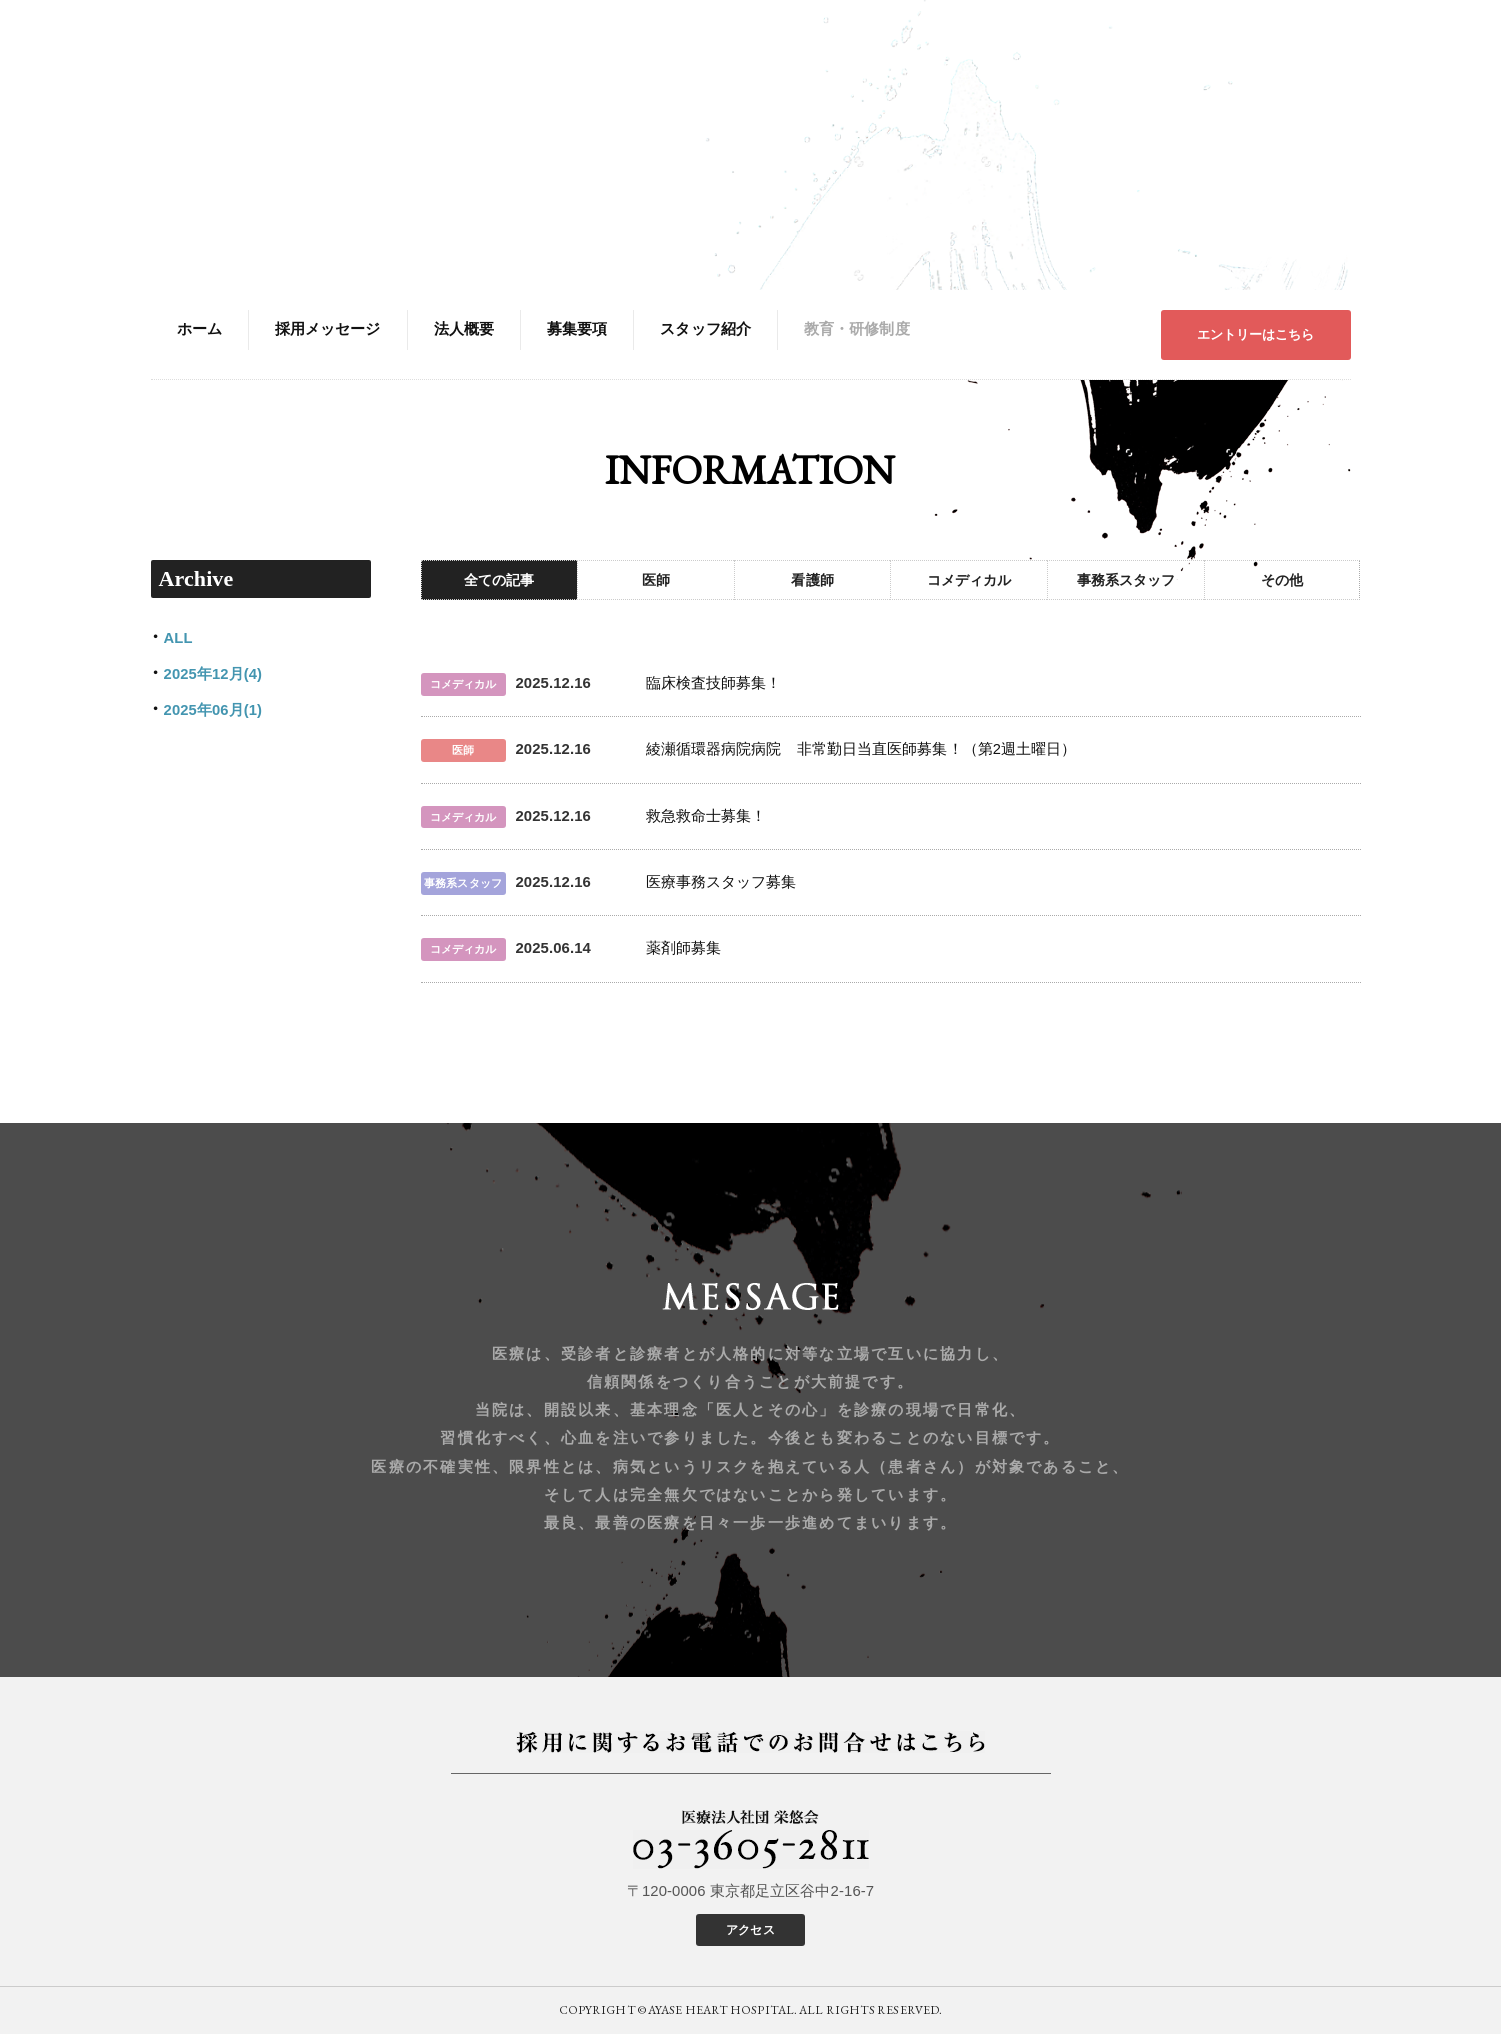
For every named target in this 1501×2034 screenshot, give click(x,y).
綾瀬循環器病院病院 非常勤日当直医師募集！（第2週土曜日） (861, 749)
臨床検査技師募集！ (714, 683)
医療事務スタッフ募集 (721, 882)
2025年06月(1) (213, 710)
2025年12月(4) (213, 674)
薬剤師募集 (684, 948)
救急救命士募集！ (706, 816)
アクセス (750, 1930)
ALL (178, 638)
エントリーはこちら (1256, 334)
